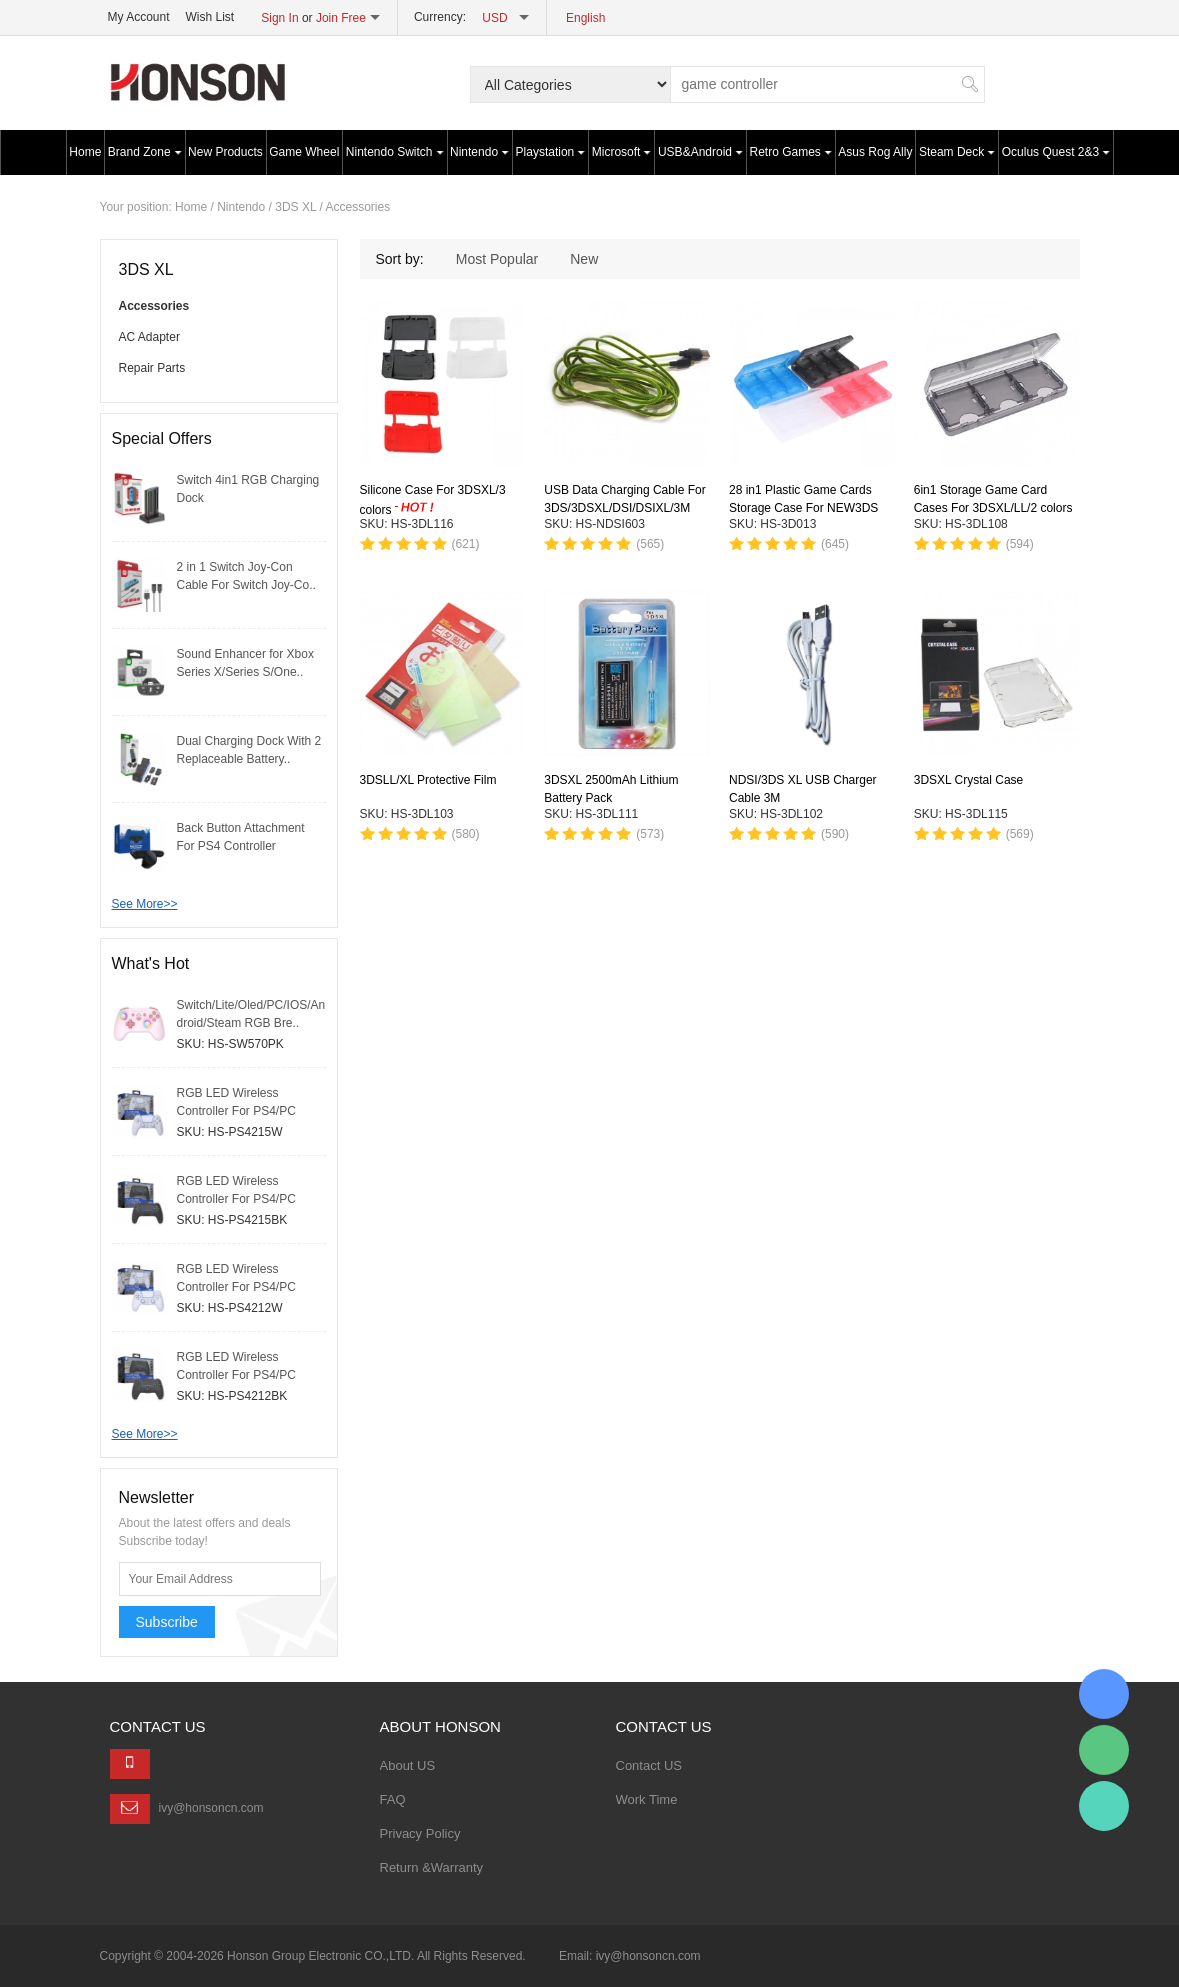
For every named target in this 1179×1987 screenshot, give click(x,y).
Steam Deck (957, 152)
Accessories (357, 207)
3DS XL (295, 207)
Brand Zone (145, 152)
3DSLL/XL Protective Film (428, 780)
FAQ (393, 1799)
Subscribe (167, 1622)
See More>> (145, 904)
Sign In (279, 18)
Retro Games (791, 152)
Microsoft (622, 152)
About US (408, 1765)
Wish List (210, 17)
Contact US (649, 1765)
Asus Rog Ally (875, 152)
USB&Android (700, 152)
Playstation (551, 152)
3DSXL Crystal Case (969, 780)
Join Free (341, 18)
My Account (139, 17)
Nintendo (479, 152)
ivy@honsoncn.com (211, 1808)
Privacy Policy (420, 1833)
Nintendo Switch (395, 152)
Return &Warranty (432, 1867)
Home (85, 152)
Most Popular (497, 259)
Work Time (647, 1799)
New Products (225, 152)
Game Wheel (304, 152)
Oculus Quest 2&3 (1056, 152)
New (584, 259)
